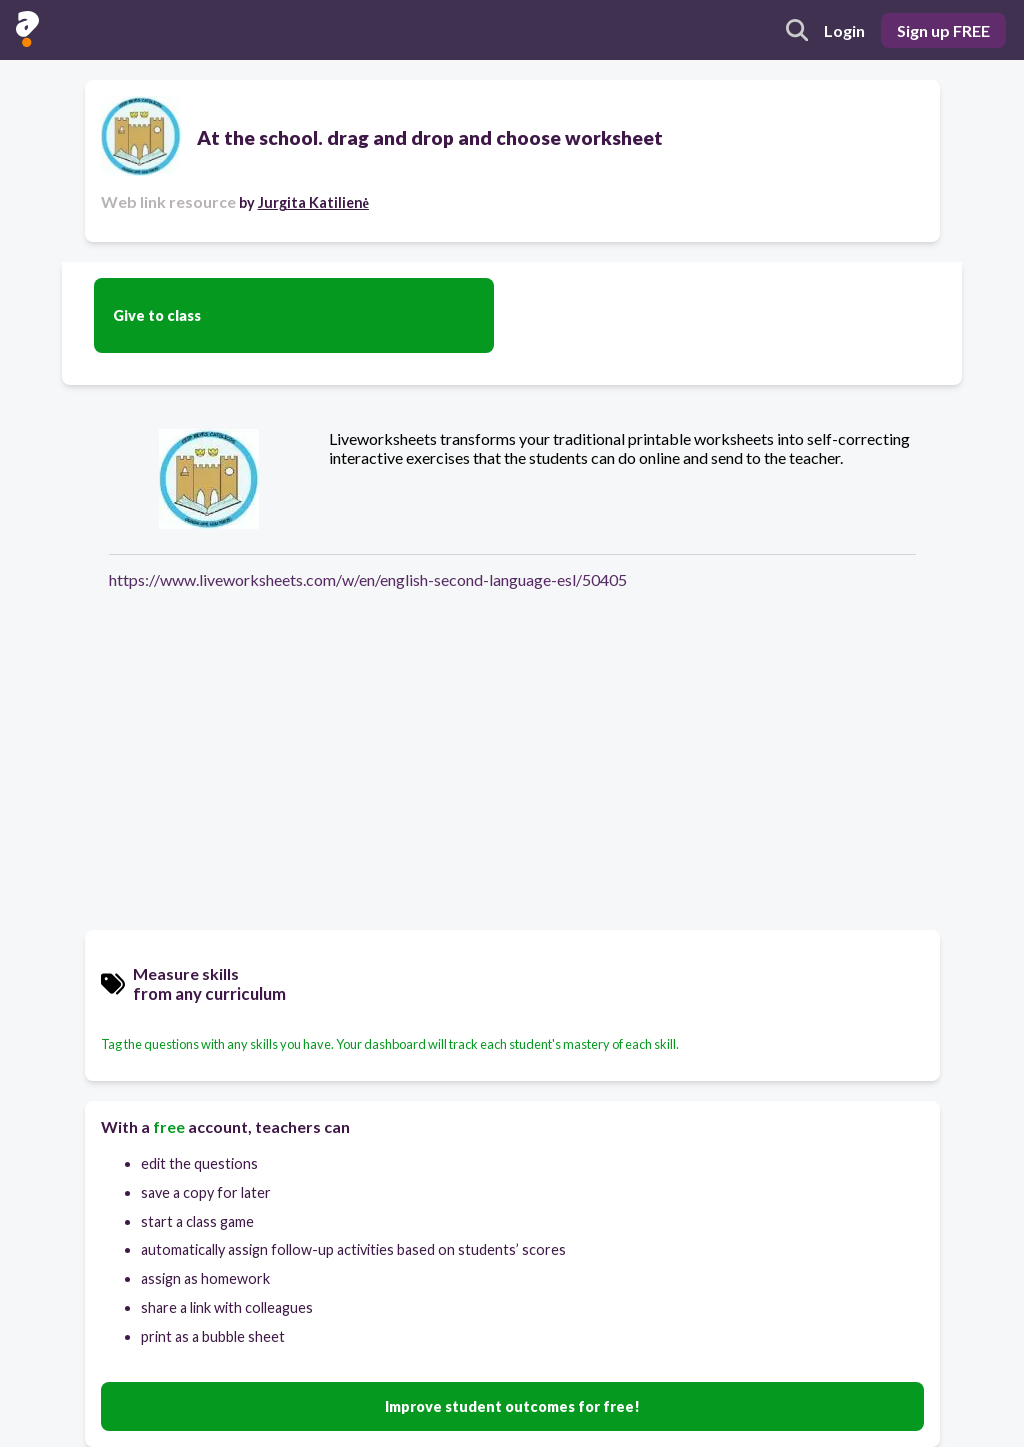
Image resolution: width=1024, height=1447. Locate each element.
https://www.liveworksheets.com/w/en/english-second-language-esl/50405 (368, 579)
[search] (797, 30)
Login (844, 30)
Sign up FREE (943, 30)
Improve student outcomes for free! (512, 1406)
